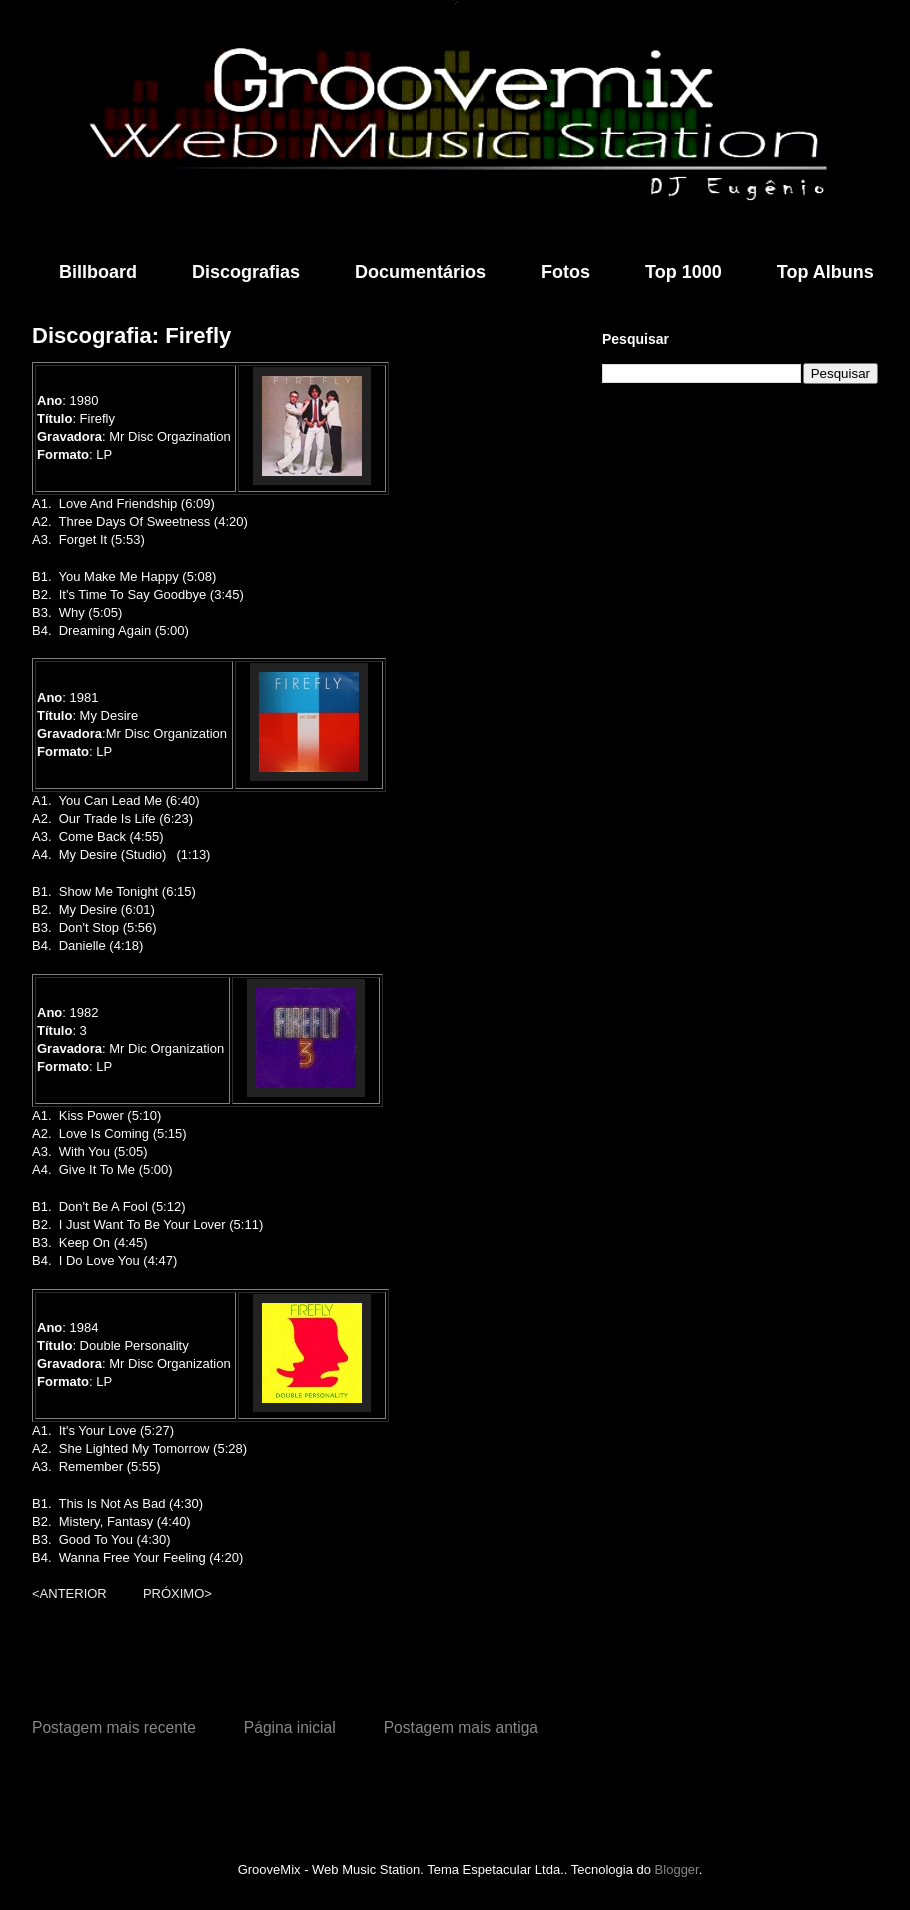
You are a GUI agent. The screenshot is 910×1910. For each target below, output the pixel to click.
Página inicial (290, 1727)
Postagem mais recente (114, 1727)
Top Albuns (825, 272)
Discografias (246, 272)
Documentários (420, 272)
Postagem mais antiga (461, 1727)
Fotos (565, 272)
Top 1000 (683, 272)
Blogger (677, 1869)
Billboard (98, 272)
